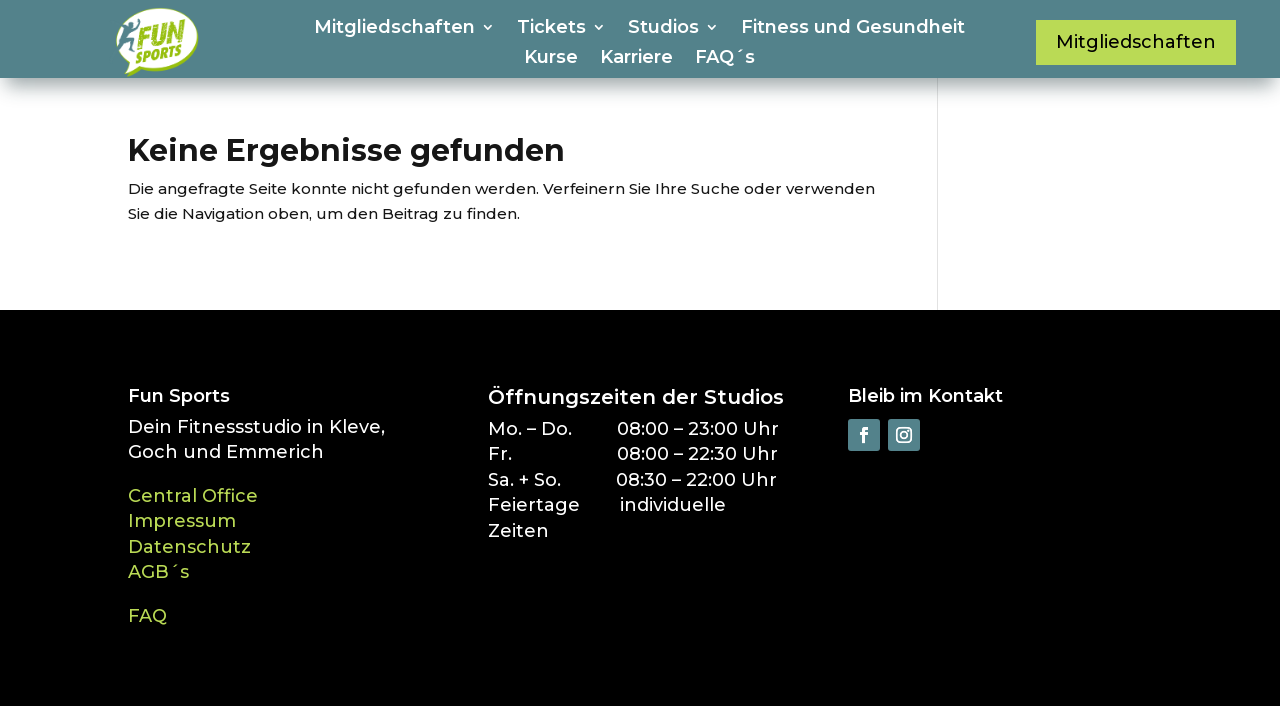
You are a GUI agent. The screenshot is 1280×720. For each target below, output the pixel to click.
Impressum (182, 521)
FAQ (147, 616)
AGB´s (158, 572)
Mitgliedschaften (394, 29)
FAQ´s (725, 59)
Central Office (193, 496)
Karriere (636, 59)
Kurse (551, 59)
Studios (663, 29)
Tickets (551, 29)
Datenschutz (189, 547)
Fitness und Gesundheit (853, 29)
